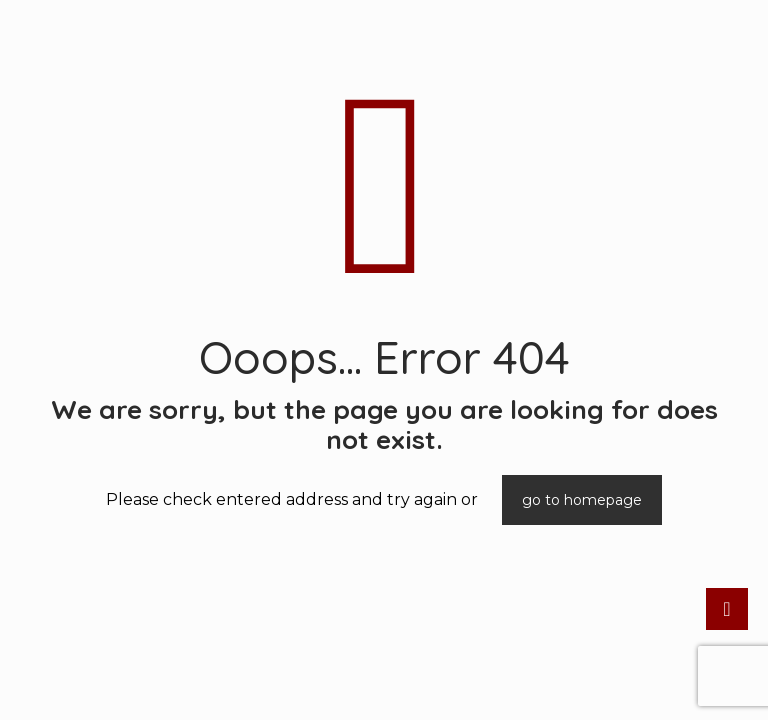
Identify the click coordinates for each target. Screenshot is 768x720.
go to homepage (582, 500)
